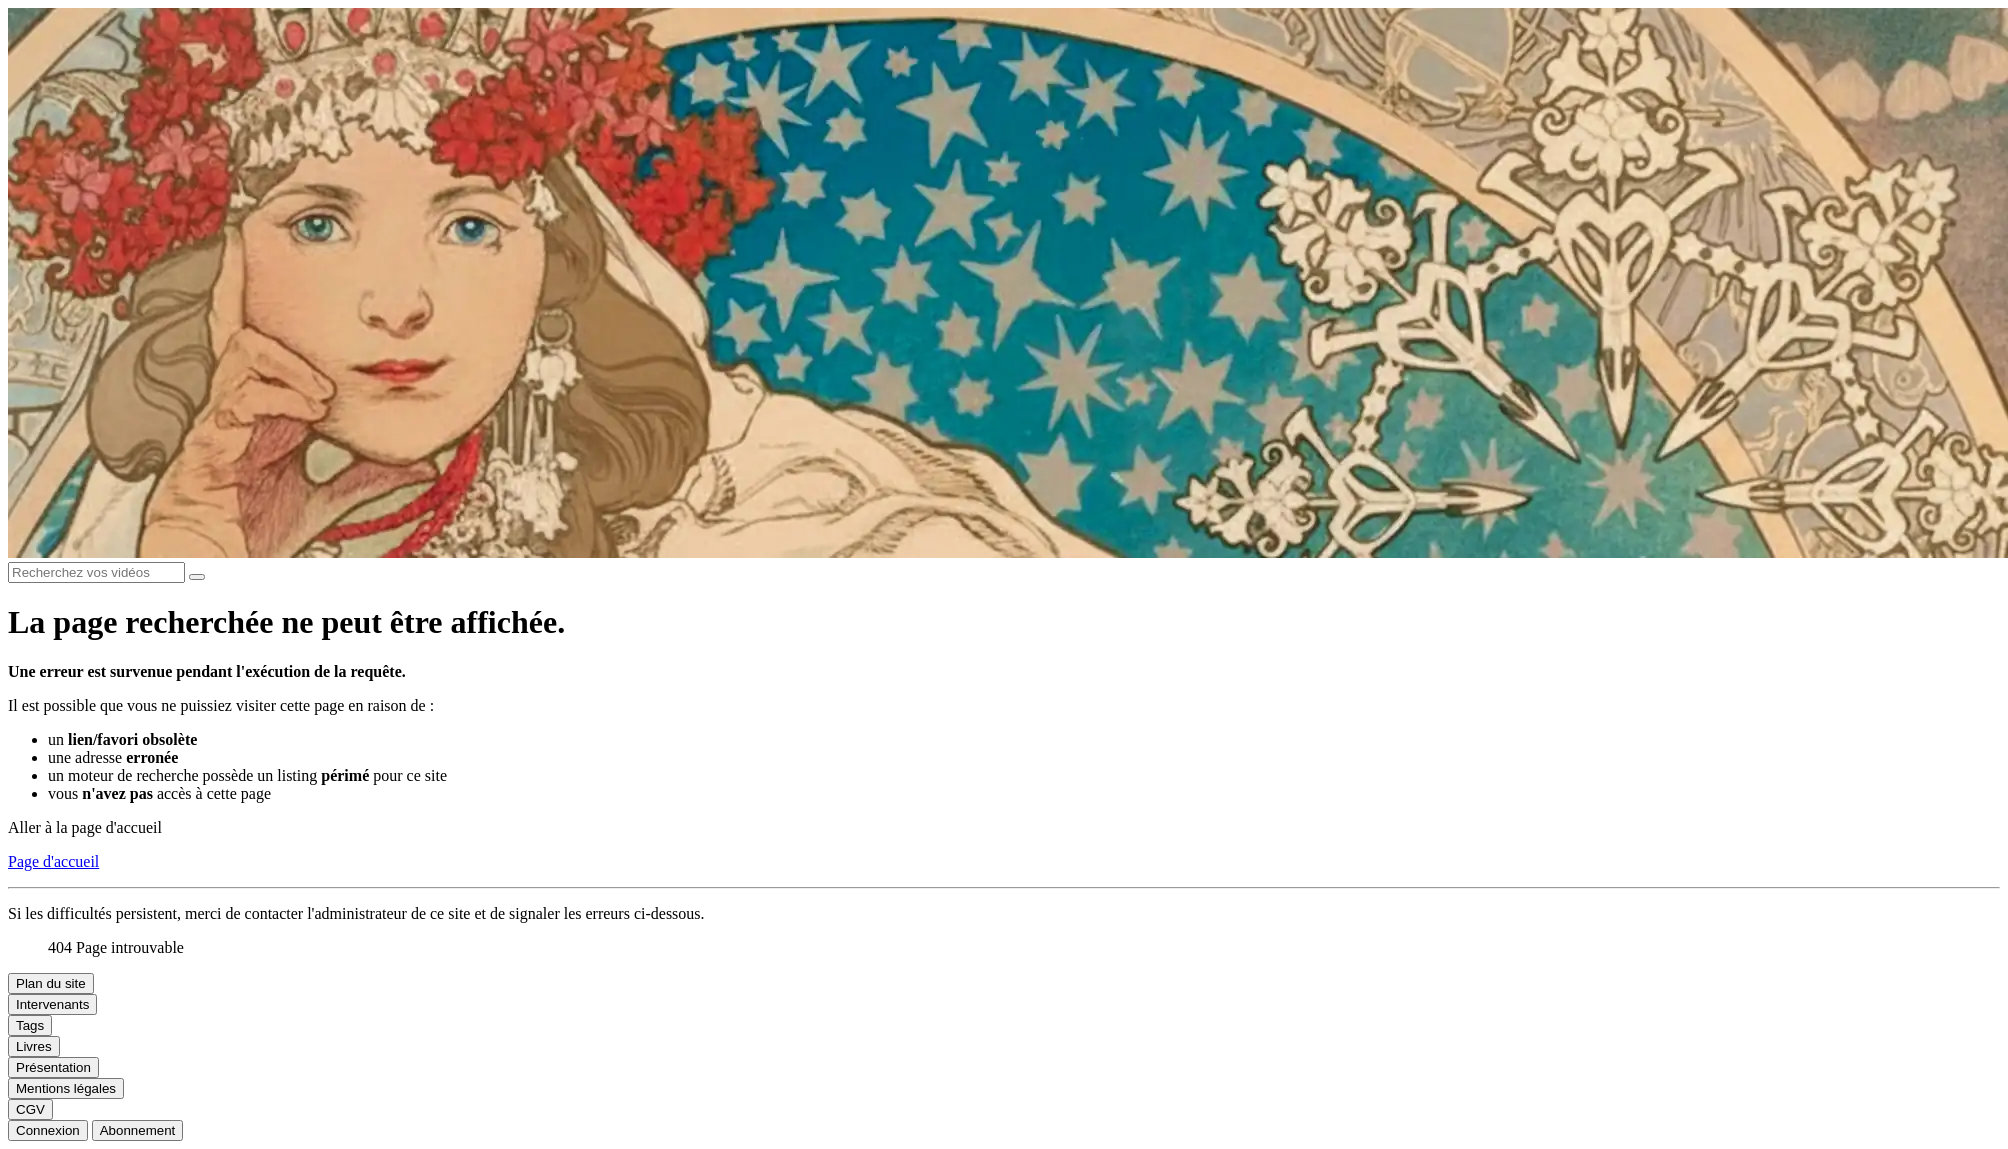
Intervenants (52, 1004)
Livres (34, 1046)
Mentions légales (66, 1088)
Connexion (48, 1130)
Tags (30, 1025)
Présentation (53, 1067)
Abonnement (138, 1130)
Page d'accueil (53, 861)
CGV (30, 1109)
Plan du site (51, 983)
